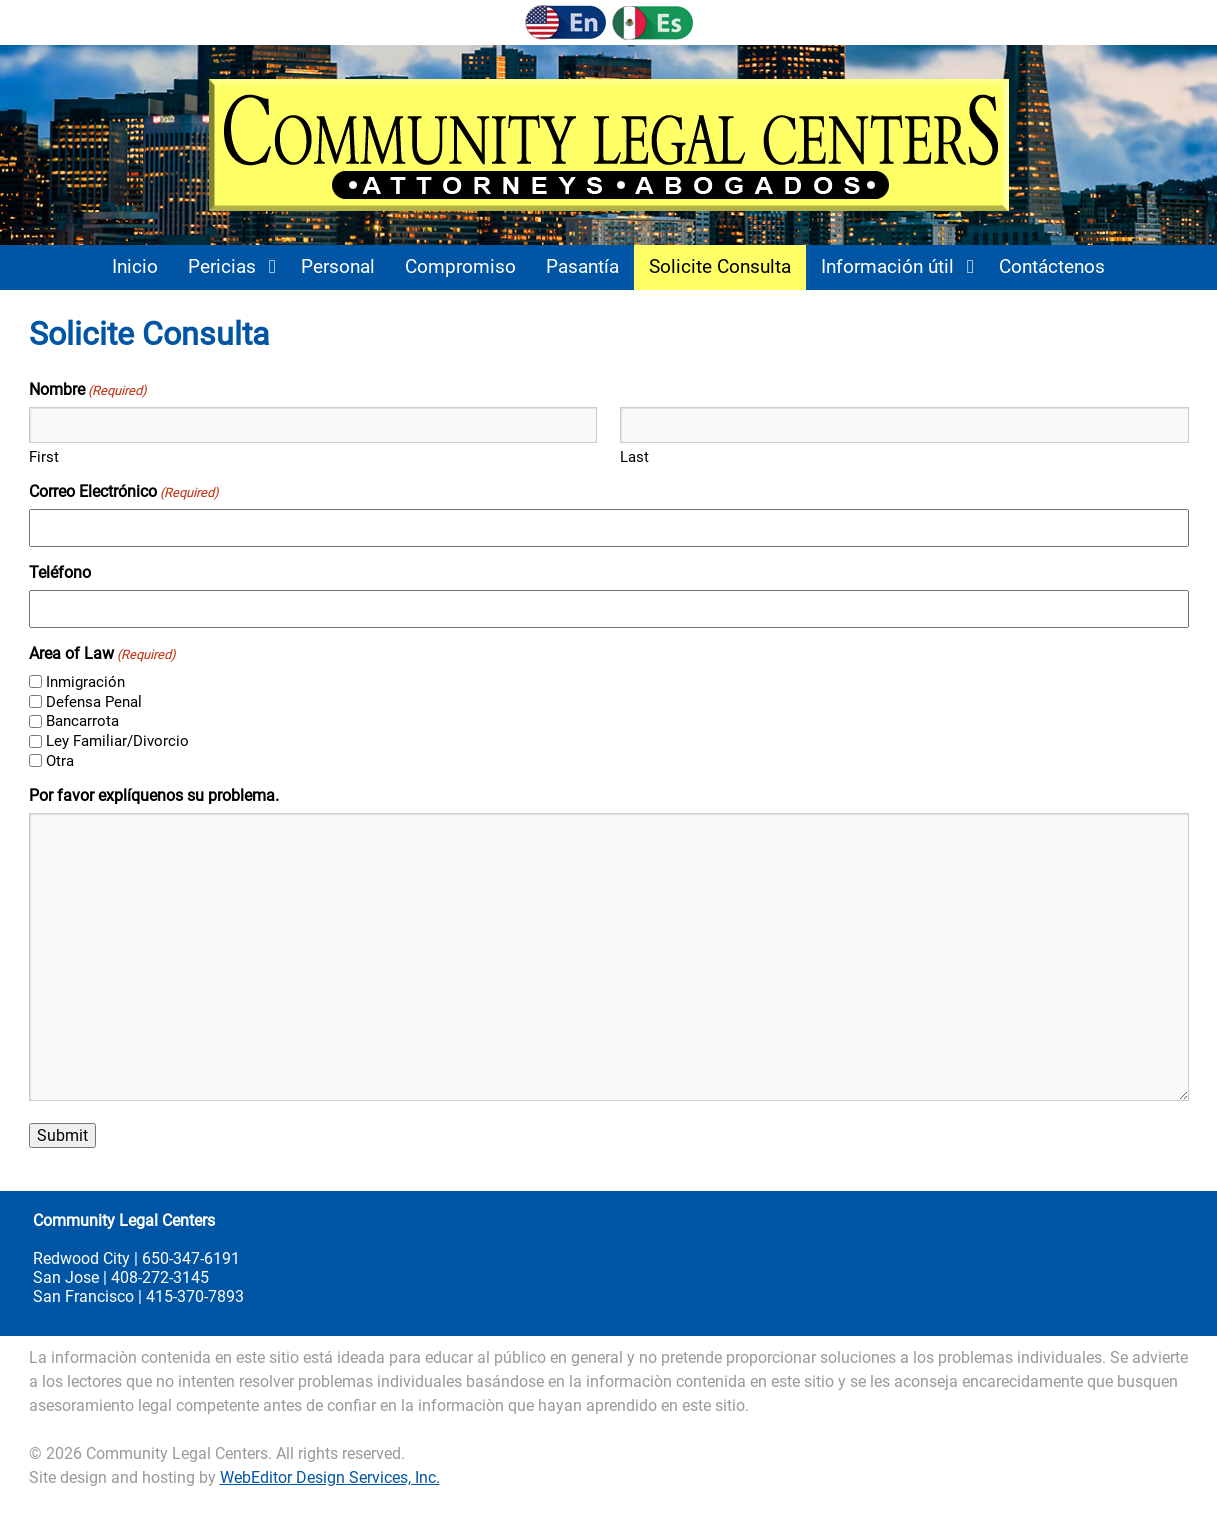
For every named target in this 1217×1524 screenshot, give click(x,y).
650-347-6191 (191, 1258)
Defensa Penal (94, 702)
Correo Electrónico (124, 491)
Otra (60, 761)
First (44, 457)
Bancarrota (82, 721)
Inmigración (85, 682)
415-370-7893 (195, 1296)
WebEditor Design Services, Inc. (330, 1477)
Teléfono (60, 572)
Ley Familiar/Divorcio (117, 741)
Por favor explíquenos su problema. (154, 795)
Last (634, 457)
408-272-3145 (160, 1277)
